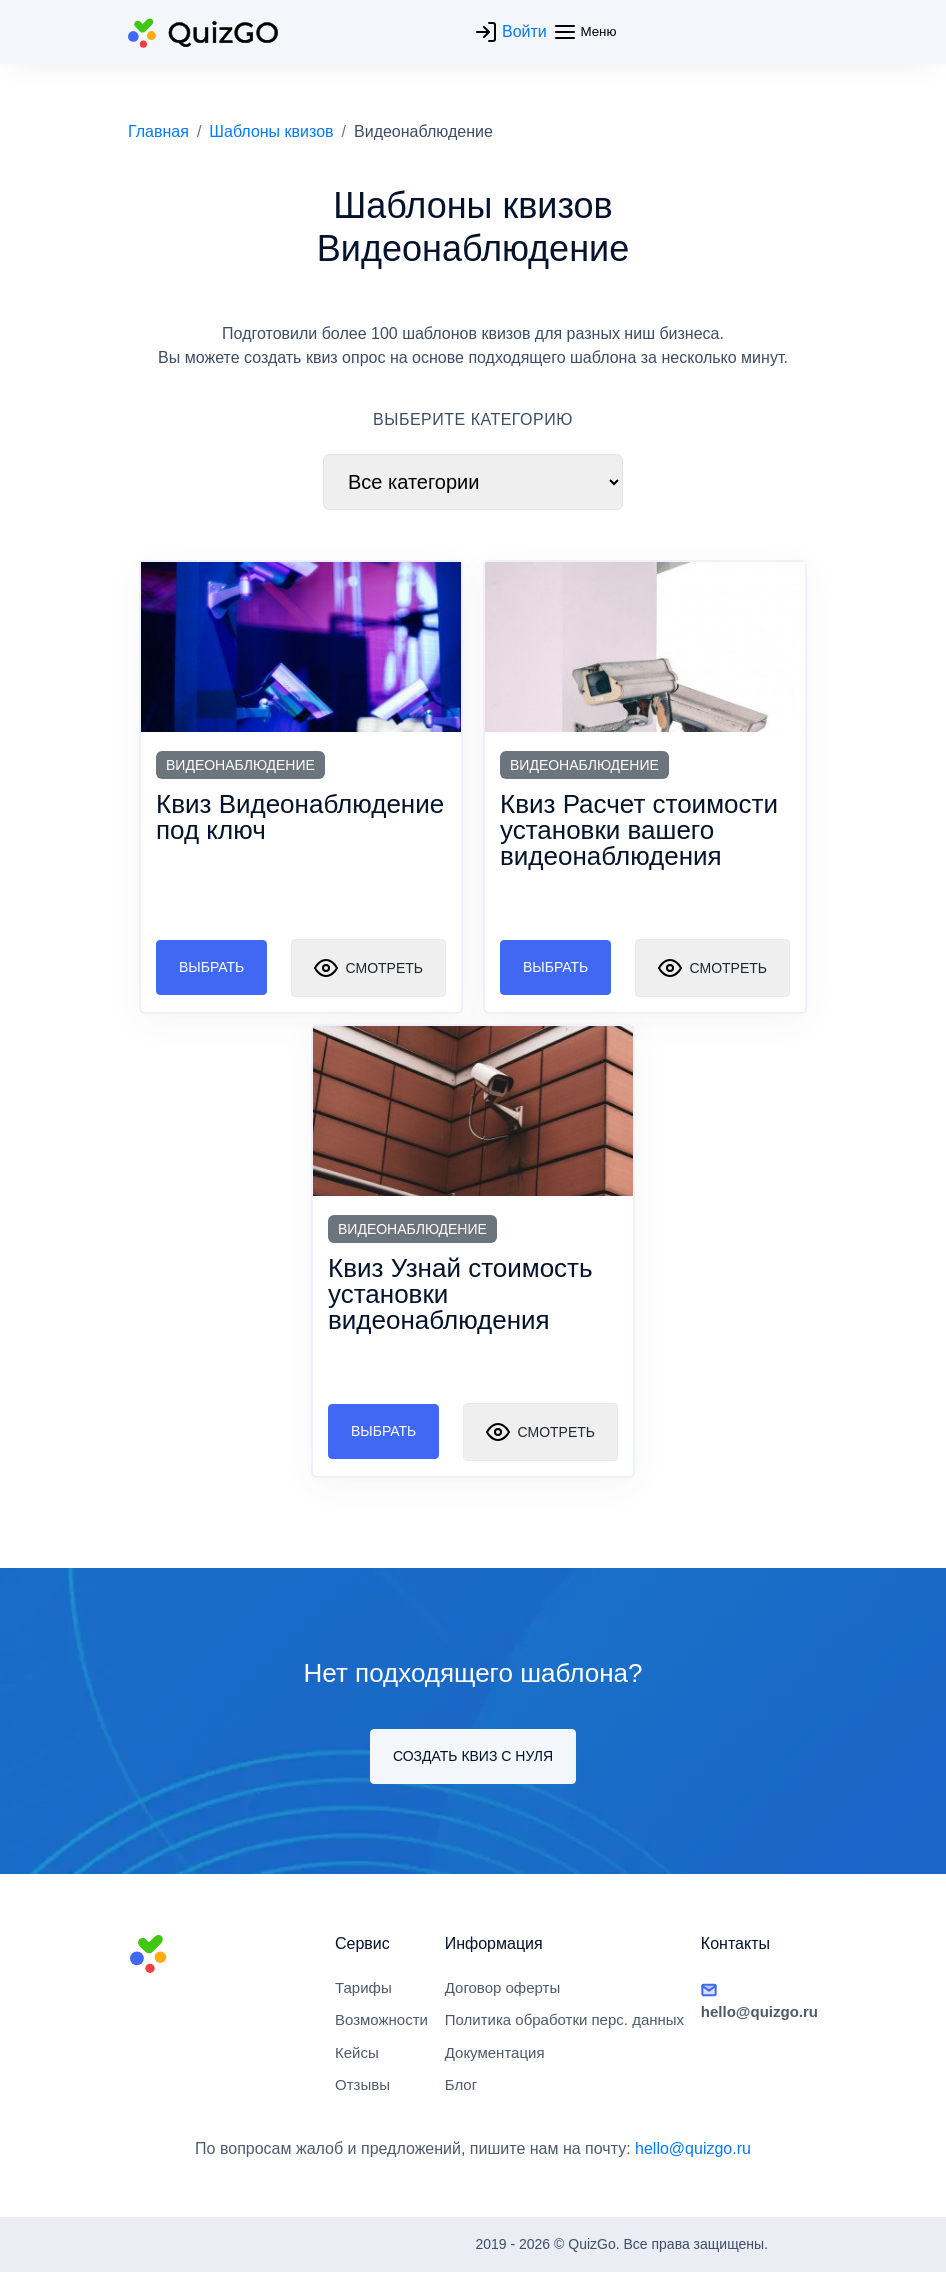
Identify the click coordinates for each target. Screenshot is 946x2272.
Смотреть (368, 968)
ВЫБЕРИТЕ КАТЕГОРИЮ (473, 419)
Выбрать (211, 967)
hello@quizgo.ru (693, 2148)
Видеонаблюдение (240, 765)
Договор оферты (503, 1987)
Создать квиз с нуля (473, 1756)
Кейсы (357, 2052)
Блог (461, 2084)
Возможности (381, 2019)
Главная (158, 131)
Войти (510, 32)
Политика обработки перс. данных (564, 2019)
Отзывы (362, 2084)
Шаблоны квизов (271, 131)
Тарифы (363, 1987)
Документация (495, 2052)
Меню (585, 32)
